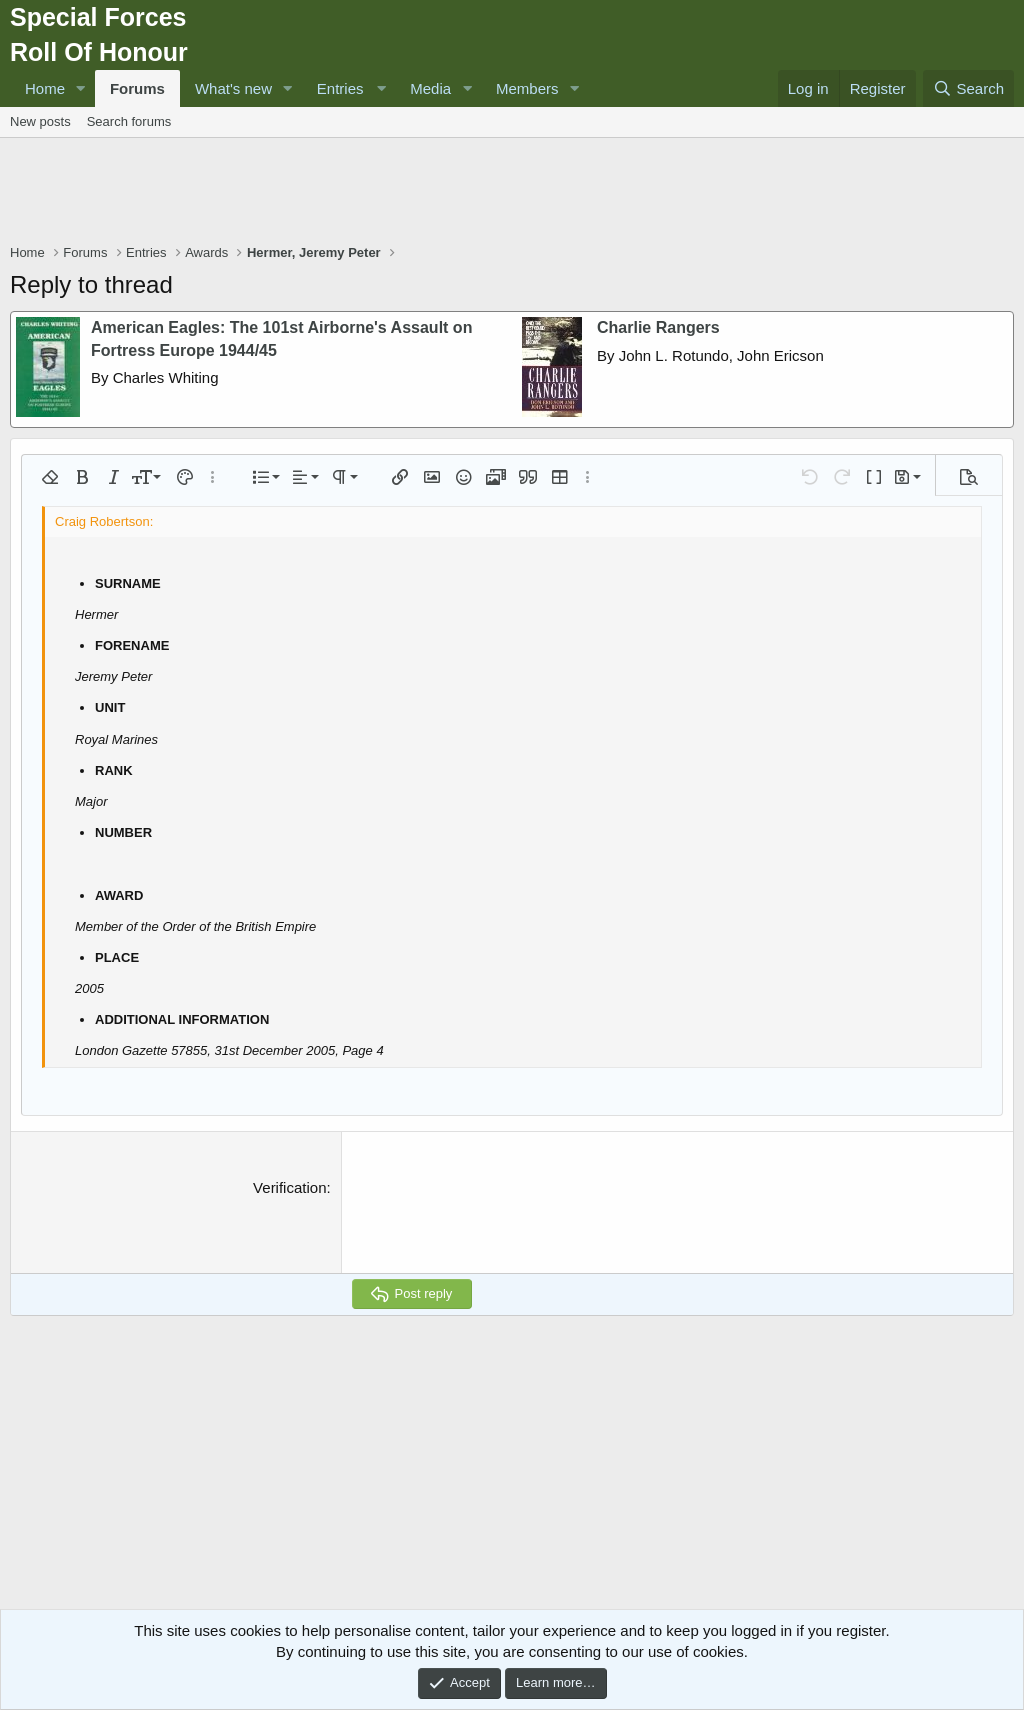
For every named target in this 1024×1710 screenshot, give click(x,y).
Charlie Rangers (658, 327)
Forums (137, 88)
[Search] (968, 88)
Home (45, 88)
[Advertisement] (512, 193)
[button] (81, 88)
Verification (289, 1187)
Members (527, 88)
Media (430, 88)
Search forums (129, 121)
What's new (233, 88)
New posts (40, 121)
